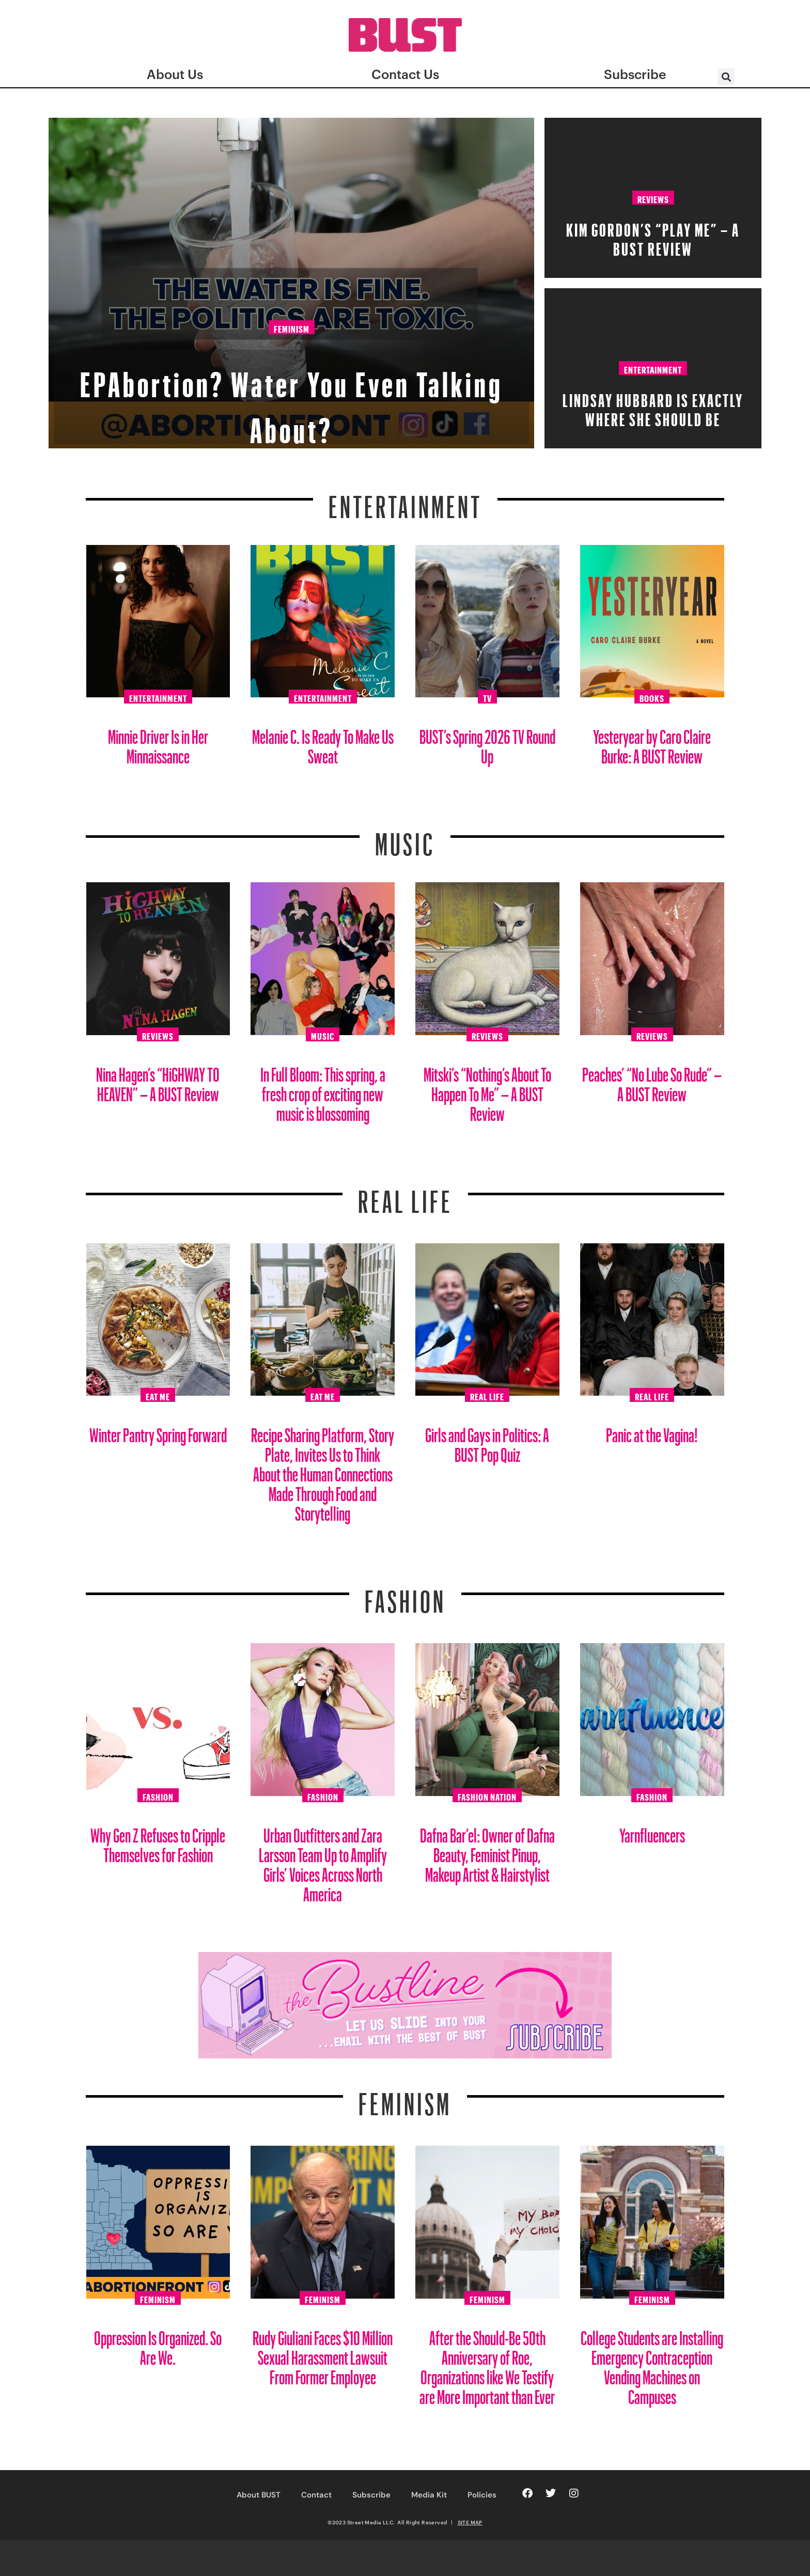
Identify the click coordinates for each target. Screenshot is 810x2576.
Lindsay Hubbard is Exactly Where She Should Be (653, 406)
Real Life (487, 1395)
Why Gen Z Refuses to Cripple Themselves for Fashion (157, 1841)
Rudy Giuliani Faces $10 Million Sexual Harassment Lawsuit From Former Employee (323, 2353)
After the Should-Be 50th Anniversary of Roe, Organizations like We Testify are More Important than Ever (487, 2363)
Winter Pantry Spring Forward (158, 1431)
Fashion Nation (487, 1795)
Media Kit (429, 2495)
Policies (482, 2495)
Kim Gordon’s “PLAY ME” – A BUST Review (653, 236)
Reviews (653, 198)
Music (405, 838)
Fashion (405, 1595)
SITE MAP (470, 2522)
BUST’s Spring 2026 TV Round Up (487, 742)
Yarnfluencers (652, 1831)
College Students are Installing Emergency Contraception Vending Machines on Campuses (652, 2363)
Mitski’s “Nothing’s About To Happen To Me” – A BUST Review (487, 1090)
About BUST (259, 2495)
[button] (726, 76)
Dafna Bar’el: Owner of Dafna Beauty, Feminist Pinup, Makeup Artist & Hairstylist (487, 1851)
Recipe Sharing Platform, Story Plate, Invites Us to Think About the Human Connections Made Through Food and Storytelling (322, 1470)
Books (652, 697)
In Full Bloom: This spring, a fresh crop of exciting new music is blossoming (322, 1090)
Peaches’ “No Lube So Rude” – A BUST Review (652, 1080)
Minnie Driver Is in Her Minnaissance (158, 742)
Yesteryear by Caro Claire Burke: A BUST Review (652, 742)
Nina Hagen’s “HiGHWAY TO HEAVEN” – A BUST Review (158, 1080)
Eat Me (158, 1395)
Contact (316, 2495)
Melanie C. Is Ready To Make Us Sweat (323, 742)
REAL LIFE (405, 1195)
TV (487, 697)
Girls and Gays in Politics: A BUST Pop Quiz (487, 1440)
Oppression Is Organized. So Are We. (158, 2343)
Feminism (291, 330)
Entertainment (653, 368)
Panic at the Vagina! (652, 1431)
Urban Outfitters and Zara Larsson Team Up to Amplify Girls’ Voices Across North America (323, 1861)
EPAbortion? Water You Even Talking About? (291, 396)
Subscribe (371, 2495)
